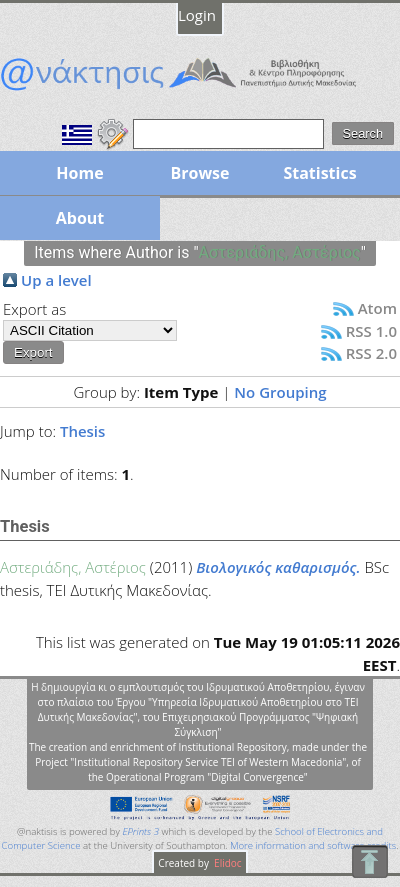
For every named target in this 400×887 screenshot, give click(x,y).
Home (79, 173)
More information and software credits (313, 845)
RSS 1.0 (371, 331)
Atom (377, 308)
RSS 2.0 (371, 353)
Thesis (82, 431)
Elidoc (227, 863)
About (80, 218)
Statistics (319, 173)
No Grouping (280, 392)
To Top (369, 861)
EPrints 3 (140, 831)
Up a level (56, 280)
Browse (199, 173)
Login (197, 15)
